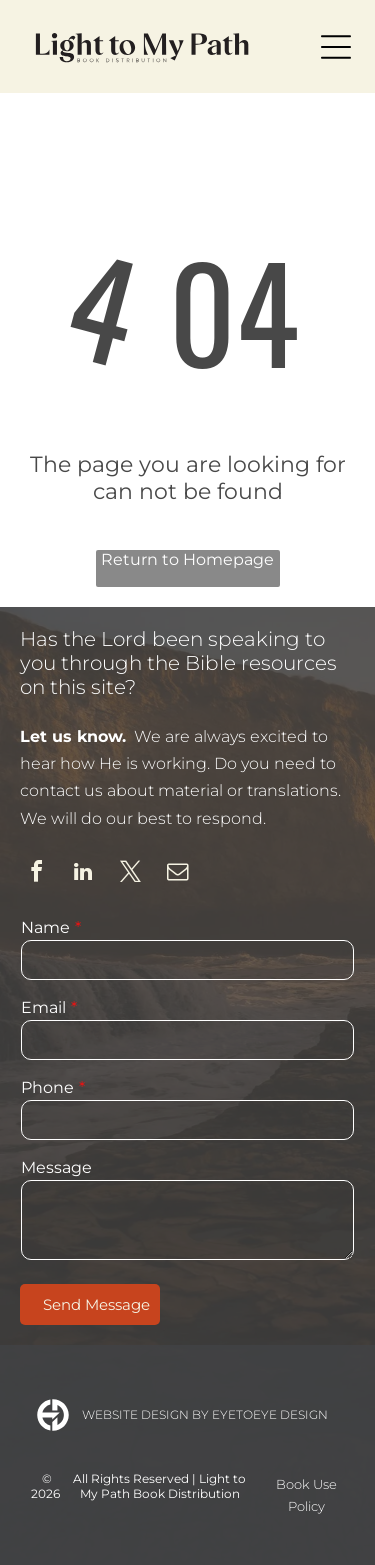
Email (43, 1007)
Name (45, 927)
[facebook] (36, 874)
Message (56, 1167)
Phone (47, 1087)
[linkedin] (83, 874)
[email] (177, 874)
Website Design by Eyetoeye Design (205, 1414)
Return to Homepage (187, 559)
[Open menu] (336, 47)
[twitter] (130, 874)
